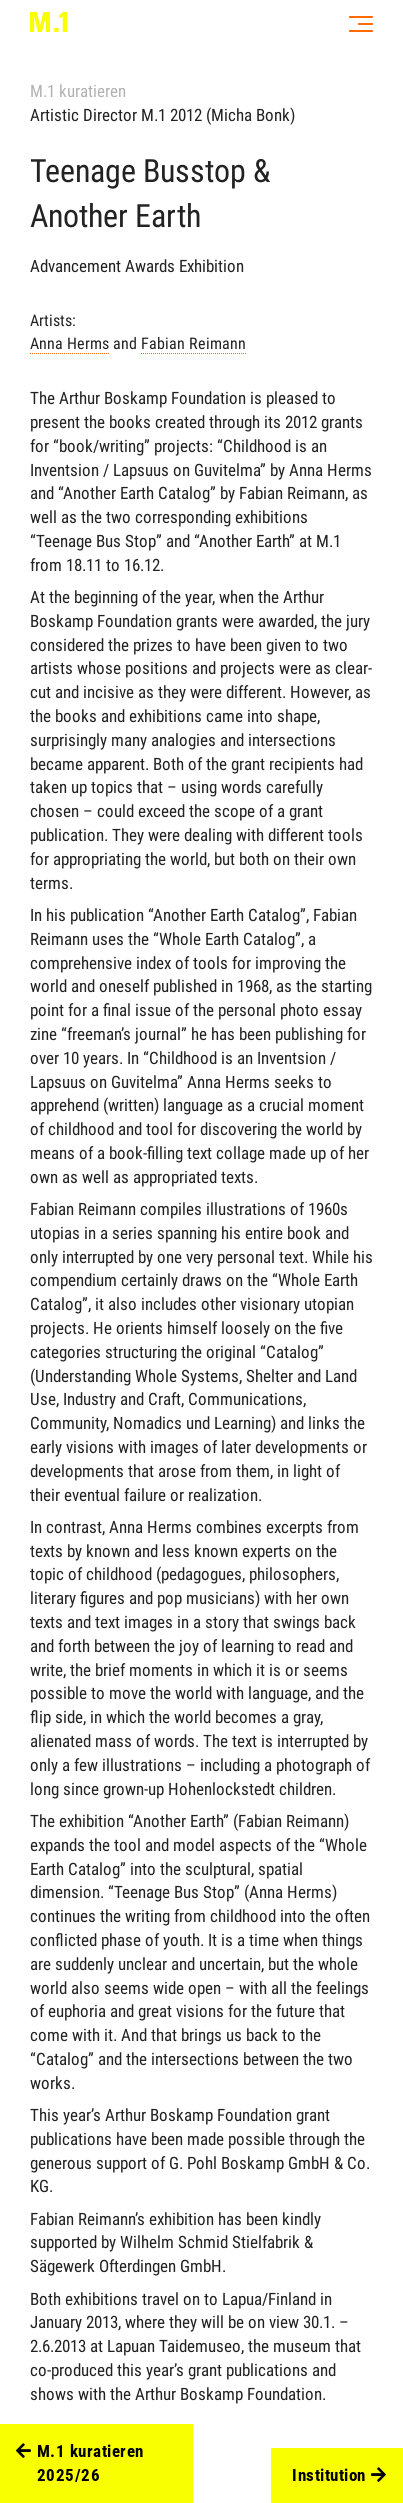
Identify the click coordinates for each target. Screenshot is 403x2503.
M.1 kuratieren (78, 91)
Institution (339, 2476)
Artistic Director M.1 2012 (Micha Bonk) (162, 115)
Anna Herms (69, 343)
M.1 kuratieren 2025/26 (80, 2464)
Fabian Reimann (193, 343)
